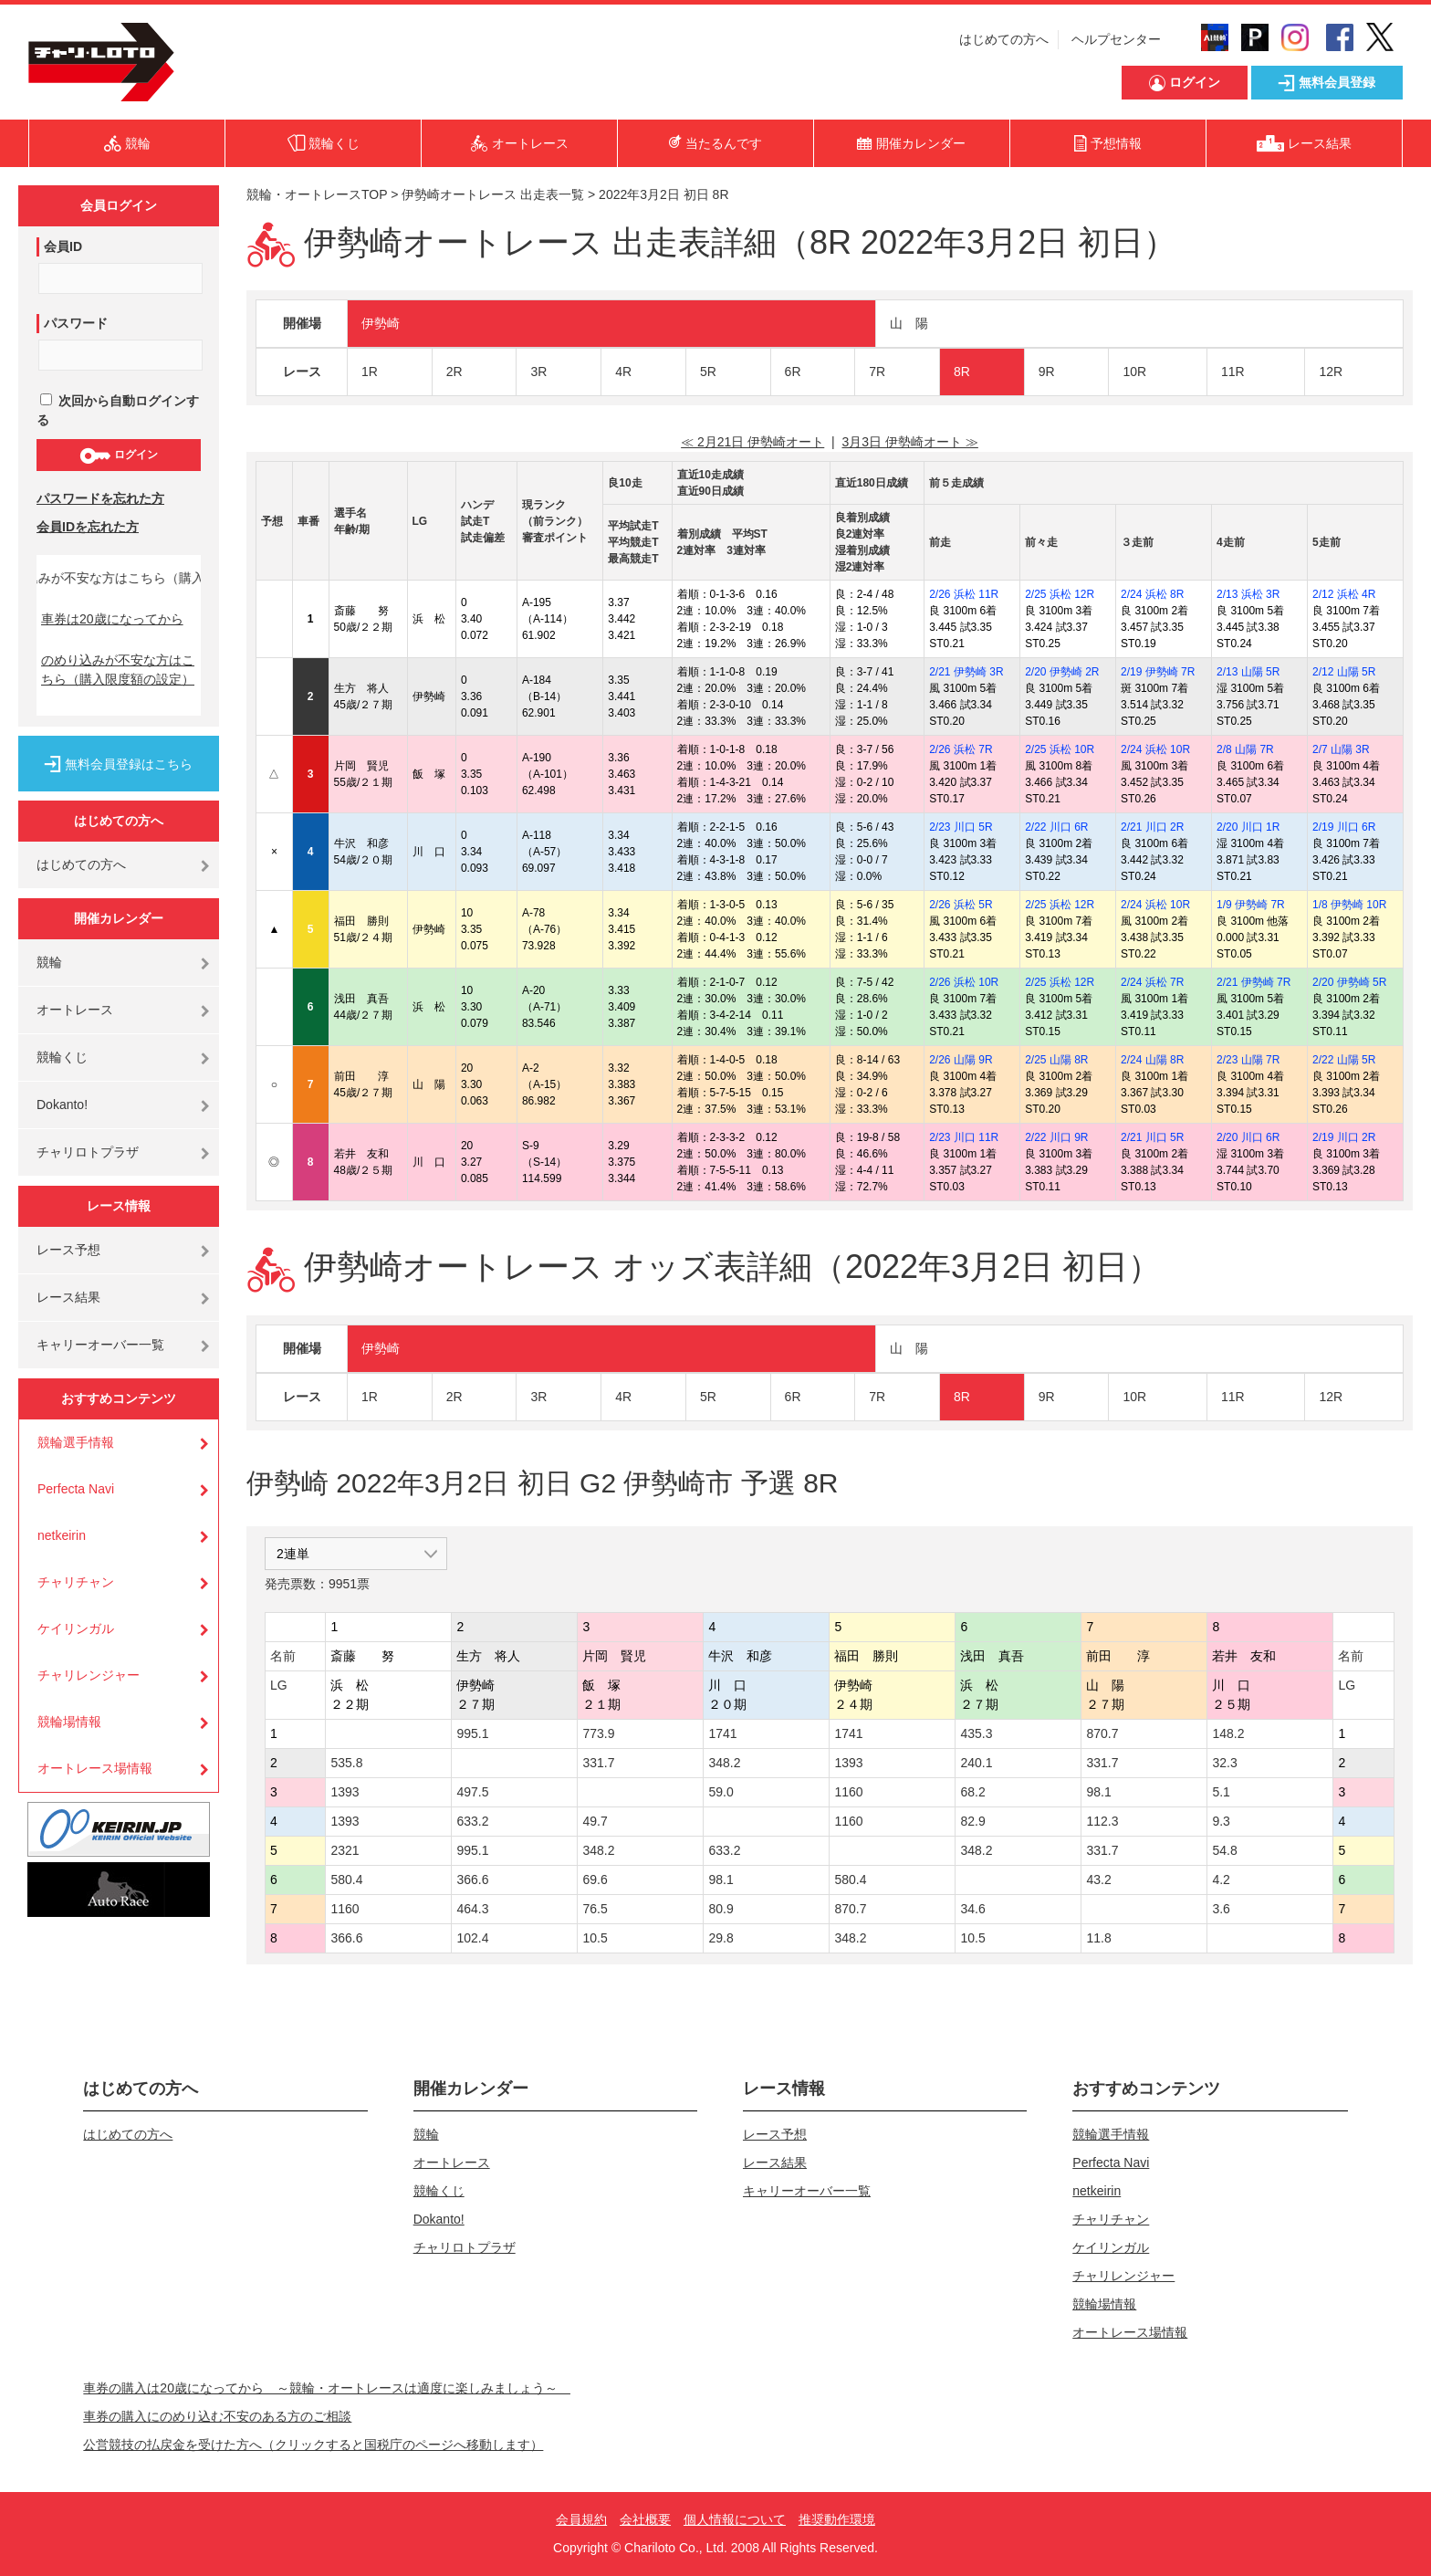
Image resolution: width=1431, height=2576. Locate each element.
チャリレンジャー (88, 1675)
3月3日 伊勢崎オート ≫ (909, 442)
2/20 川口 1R (1248, 827)
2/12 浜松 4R (1343, 594)
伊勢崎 (380, 323)
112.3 (1102, 1821)
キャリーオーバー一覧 (100, 1344)
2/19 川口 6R (1343, 827)
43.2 (1098, 1879)
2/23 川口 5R (960, 827)
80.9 (720, 1908)
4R (623, 371)
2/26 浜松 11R (963, 594)
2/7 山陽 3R (1341, 749)
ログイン (118, 455)
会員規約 (581, 2519)
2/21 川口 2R (1152, 827)
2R (454, 371)
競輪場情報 (69, 1721)
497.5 (472, 1792)
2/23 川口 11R (963, 1137)
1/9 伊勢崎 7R (1251, 904)
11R (1233, 371)
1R (369, 371)
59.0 (720, 1792)
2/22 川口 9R (1056, 1137)
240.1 (976, 1762)
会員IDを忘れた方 (88, 526)
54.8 (1224, 1850)
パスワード (76, 323)
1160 (848, 1792)
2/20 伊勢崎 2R (1062, 671)
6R (793, 371)
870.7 (1102, 1733)
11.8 (1098, 1938)
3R (538, 371)
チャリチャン (75, 1582)
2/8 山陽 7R (1245, 749)
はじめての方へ (1004, 39)
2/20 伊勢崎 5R (1349, 982)
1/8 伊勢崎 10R (1349, 904)
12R (1330, 371)
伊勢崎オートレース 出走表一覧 (493, 194)
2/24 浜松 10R (1155, 749)
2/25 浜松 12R (1059, 594)
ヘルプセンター (1116, 39)
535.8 (346, 1762)
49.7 (594, 1821)
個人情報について (735, 2519)
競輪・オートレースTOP (316, 194)
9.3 (1220, 1821)
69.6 (594, 1879)
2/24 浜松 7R (1152, 982)
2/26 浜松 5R (960, 904)
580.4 (346, 1879)
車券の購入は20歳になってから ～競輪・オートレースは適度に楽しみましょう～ (326, 2388)
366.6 (472, 1879)
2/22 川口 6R (1056, 827)
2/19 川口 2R (1343, 1137)
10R (1134, 371)
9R (1047, 371)
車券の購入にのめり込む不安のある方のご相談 (217, 2416)
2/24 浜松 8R (1152, 594)
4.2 (1220, 1879)
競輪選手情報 (75, 1442)
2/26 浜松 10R (963, 982)
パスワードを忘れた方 (100, 498)
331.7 (598, 1762)
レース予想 (68, 1249)
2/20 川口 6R (1248, 1137)
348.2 (724, 1762)
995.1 (472, 1733)
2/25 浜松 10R (1059, 749)
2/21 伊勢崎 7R (1253, 982)
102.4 (472, 1938)
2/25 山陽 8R (1056, 1059)
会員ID (63, 246)
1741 (722, 1733)
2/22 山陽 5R (1343, 1059)
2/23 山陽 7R (1248, 1059)
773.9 (598, 1733)
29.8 (720, 1938)
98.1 (1098, 1792)
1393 (848, 1762)
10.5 (594, 1938)
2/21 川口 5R (1152, 1137)
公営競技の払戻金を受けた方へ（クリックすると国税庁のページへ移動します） (313, 2444)
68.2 (972, 1792)
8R (962, 371)
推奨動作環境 (837, 2519)
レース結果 (68, 1297)
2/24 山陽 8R (1152, 1059)
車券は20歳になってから (112, 619)
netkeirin (61, 1535)
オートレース (75, 1009)
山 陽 (909, 323)
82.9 (972, 1821)
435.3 (976, 1733)
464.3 (472, 1908)
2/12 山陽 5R (1343, 671)
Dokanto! (62, 1104)
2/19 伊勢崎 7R (1158, 671)
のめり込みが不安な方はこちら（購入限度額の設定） (117, 669)
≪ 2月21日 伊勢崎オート (752, 442)
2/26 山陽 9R (960, 1059)
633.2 (472, 1821)
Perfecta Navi (75, 1489)
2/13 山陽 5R (1248, 671)
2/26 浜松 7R (960, 749)
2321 (344, 1850)
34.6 (972, 1908)
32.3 (1224, 1762)
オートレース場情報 (94, 1768)
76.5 (594, 1908)
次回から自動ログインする (118, 410)
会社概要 (645, 2519)
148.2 (1228, 1733)
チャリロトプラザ (88, 1152)
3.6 (1220, 1908)
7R (877, 371)
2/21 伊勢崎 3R (966, 671)
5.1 (1220, 1792)
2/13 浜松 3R (1248, 594)
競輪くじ (62, 1057)
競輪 (49, 962)
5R (708, 371)
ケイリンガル (75, 1628)
